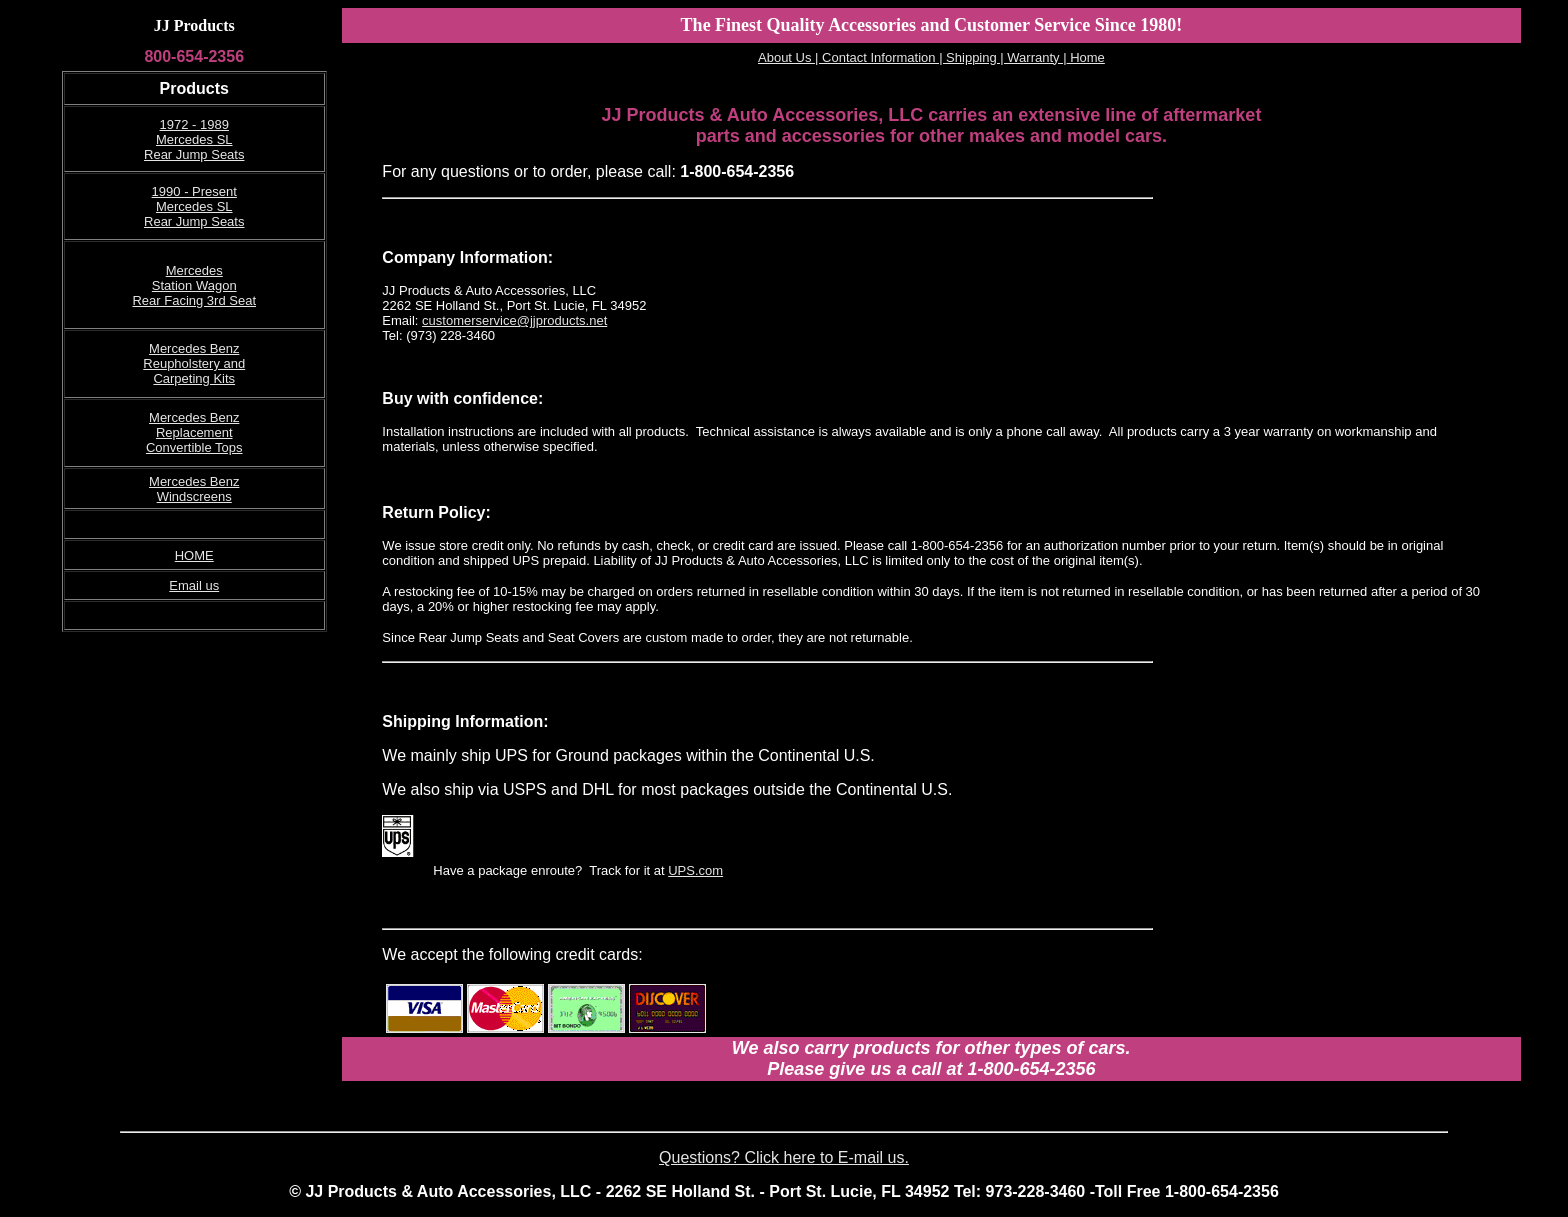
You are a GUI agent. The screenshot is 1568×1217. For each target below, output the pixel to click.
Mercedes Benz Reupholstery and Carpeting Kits (194, 363)
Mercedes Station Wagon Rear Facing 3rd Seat (194, 285)
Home (1086, 57)
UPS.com (695, 870)
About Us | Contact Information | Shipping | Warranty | (912, 57)
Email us (194, 585)
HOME (194, 555)
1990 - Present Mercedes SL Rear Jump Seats (194, 206)
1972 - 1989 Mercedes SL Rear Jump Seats (194, 139)
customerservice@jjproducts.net (514, 320)
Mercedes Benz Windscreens (194, 489)
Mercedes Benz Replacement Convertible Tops (194, 432)
